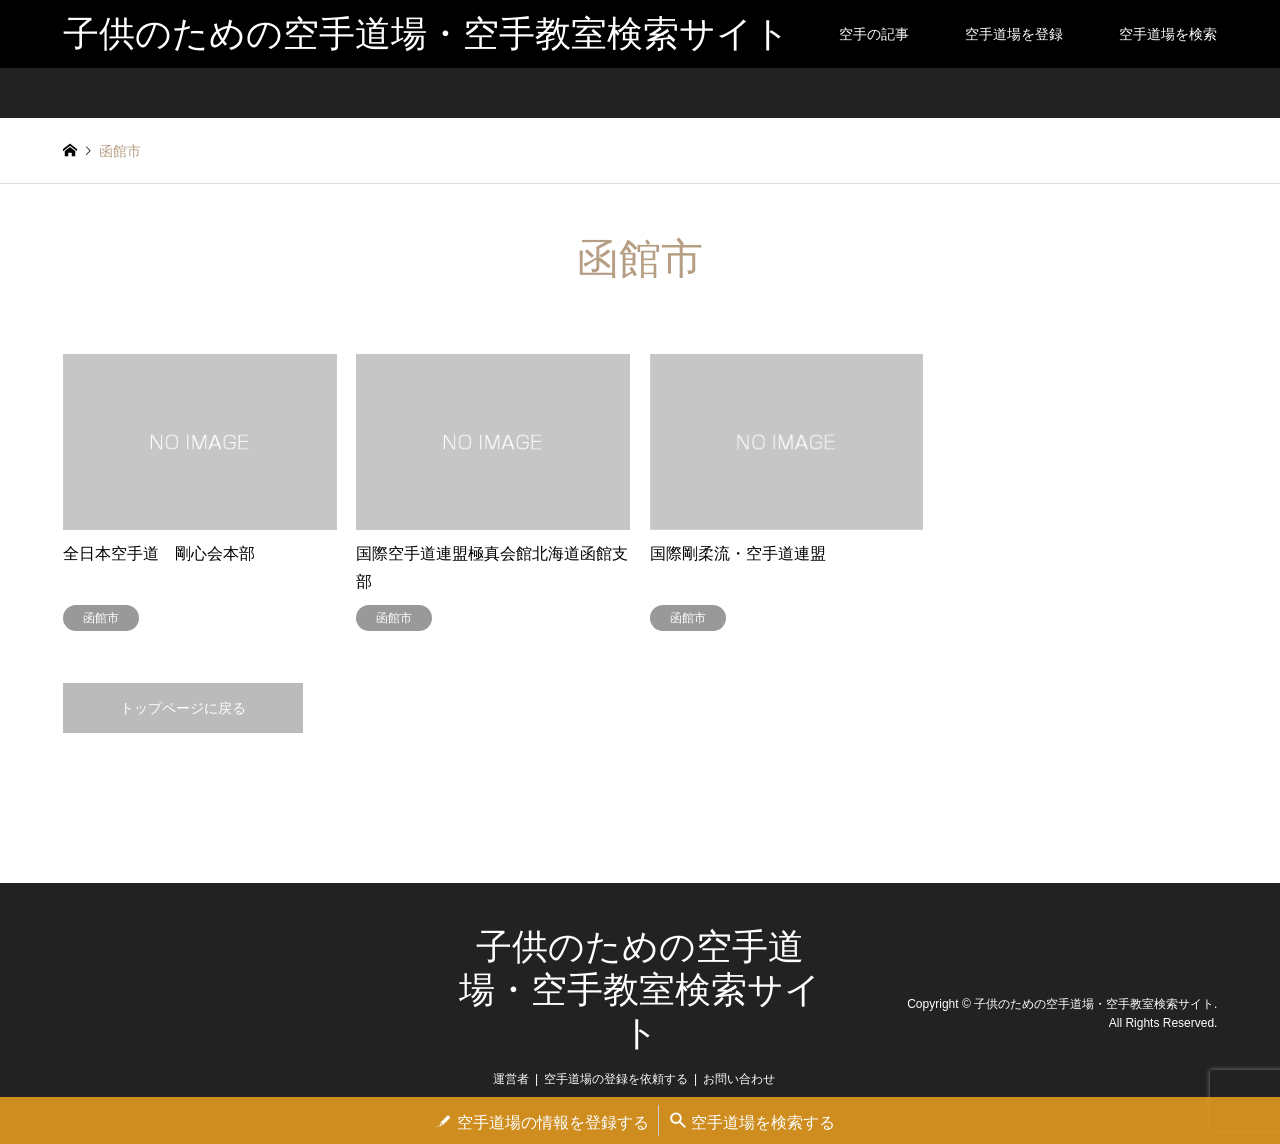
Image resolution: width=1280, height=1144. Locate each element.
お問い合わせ (739, 1079)
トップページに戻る (183, 708)
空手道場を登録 (1014, 34)
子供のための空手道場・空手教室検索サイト (640, 990)
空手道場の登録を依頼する (616, 1079)
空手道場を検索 (1168, 34)
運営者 (511, 1079)
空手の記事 (874, 34)
